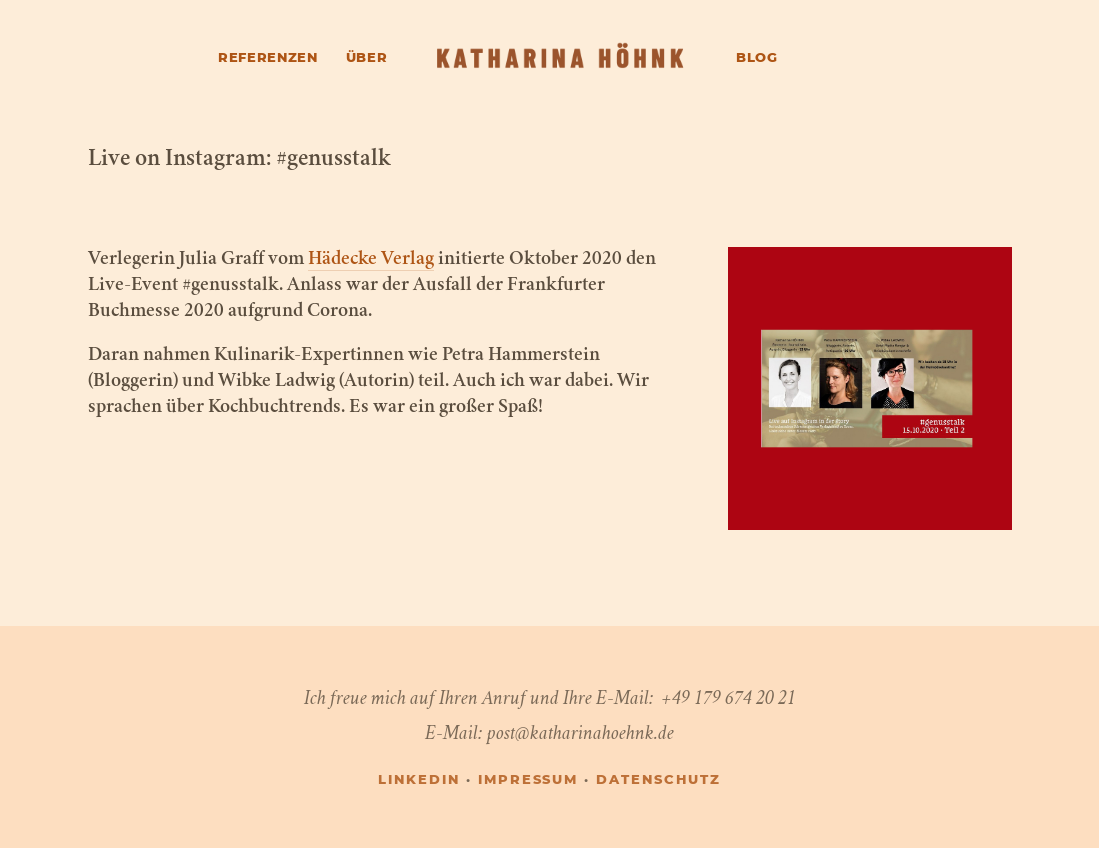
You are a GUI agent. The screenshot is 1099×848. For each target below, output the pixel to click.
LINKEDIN (419, 780)
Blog (757, 58)
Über (367, 58)
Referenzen (268, 58)
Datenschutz (658, 780)
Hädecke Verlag (371, 260)
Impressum (528, 780)
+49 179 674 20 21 (728, 697)
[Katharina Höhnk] (561, 58)
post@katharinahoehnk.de (580, 732)
